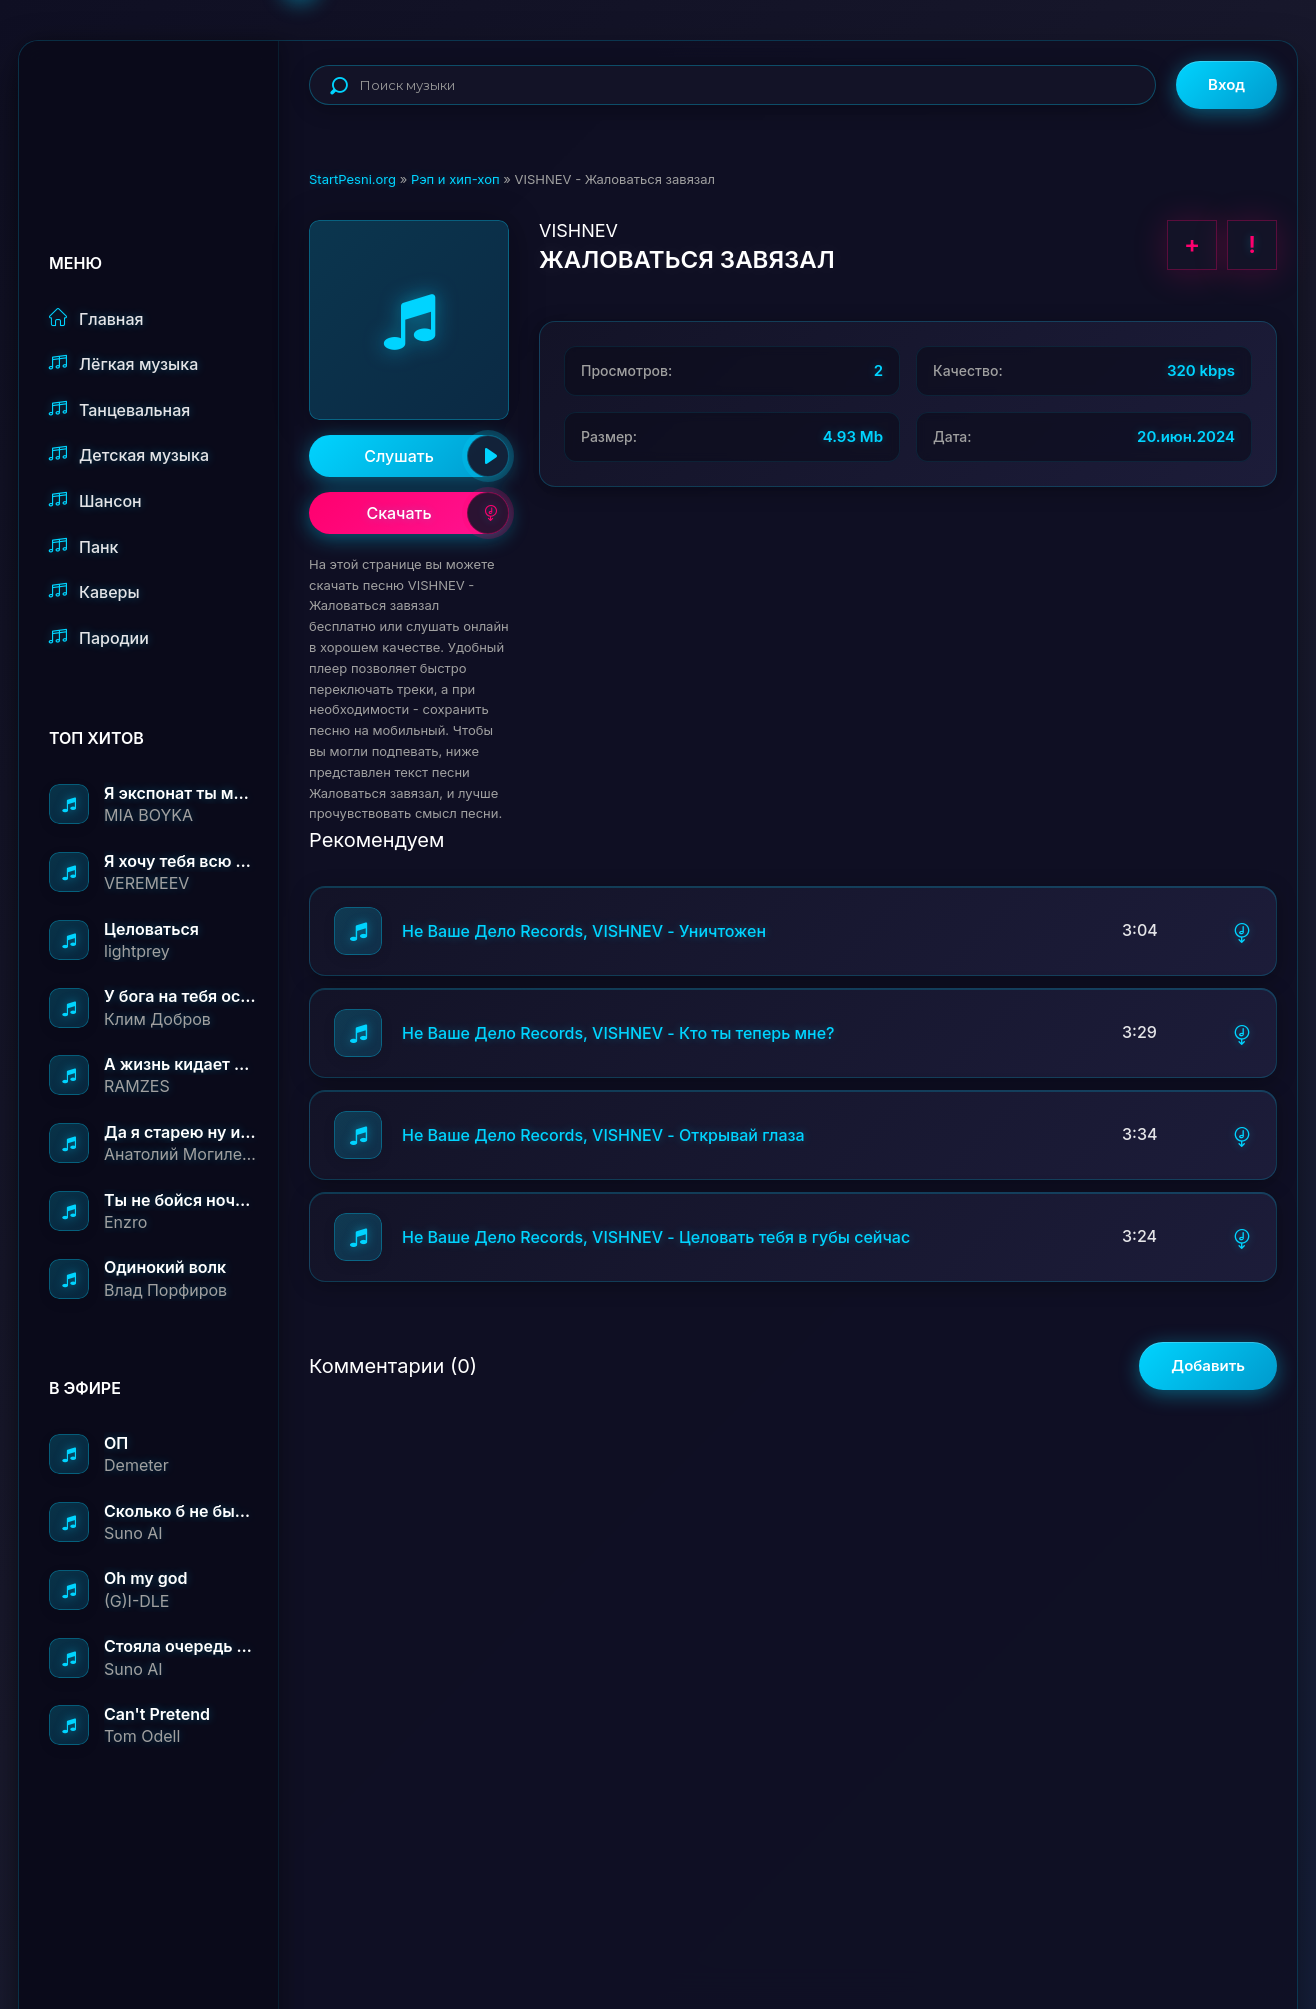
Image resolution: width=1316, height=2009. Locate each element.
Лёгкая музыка (123, 363)
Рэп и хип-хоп (455, 179)
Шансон (95, 500)
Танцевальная (119, 409)
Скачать (437, 513)
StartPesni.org (352, 179)
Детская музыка (129, 454)
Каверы (94, 591)
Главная (96, 318)
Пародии (99, 637)
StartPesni (164, 106)
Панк (83, 546)
